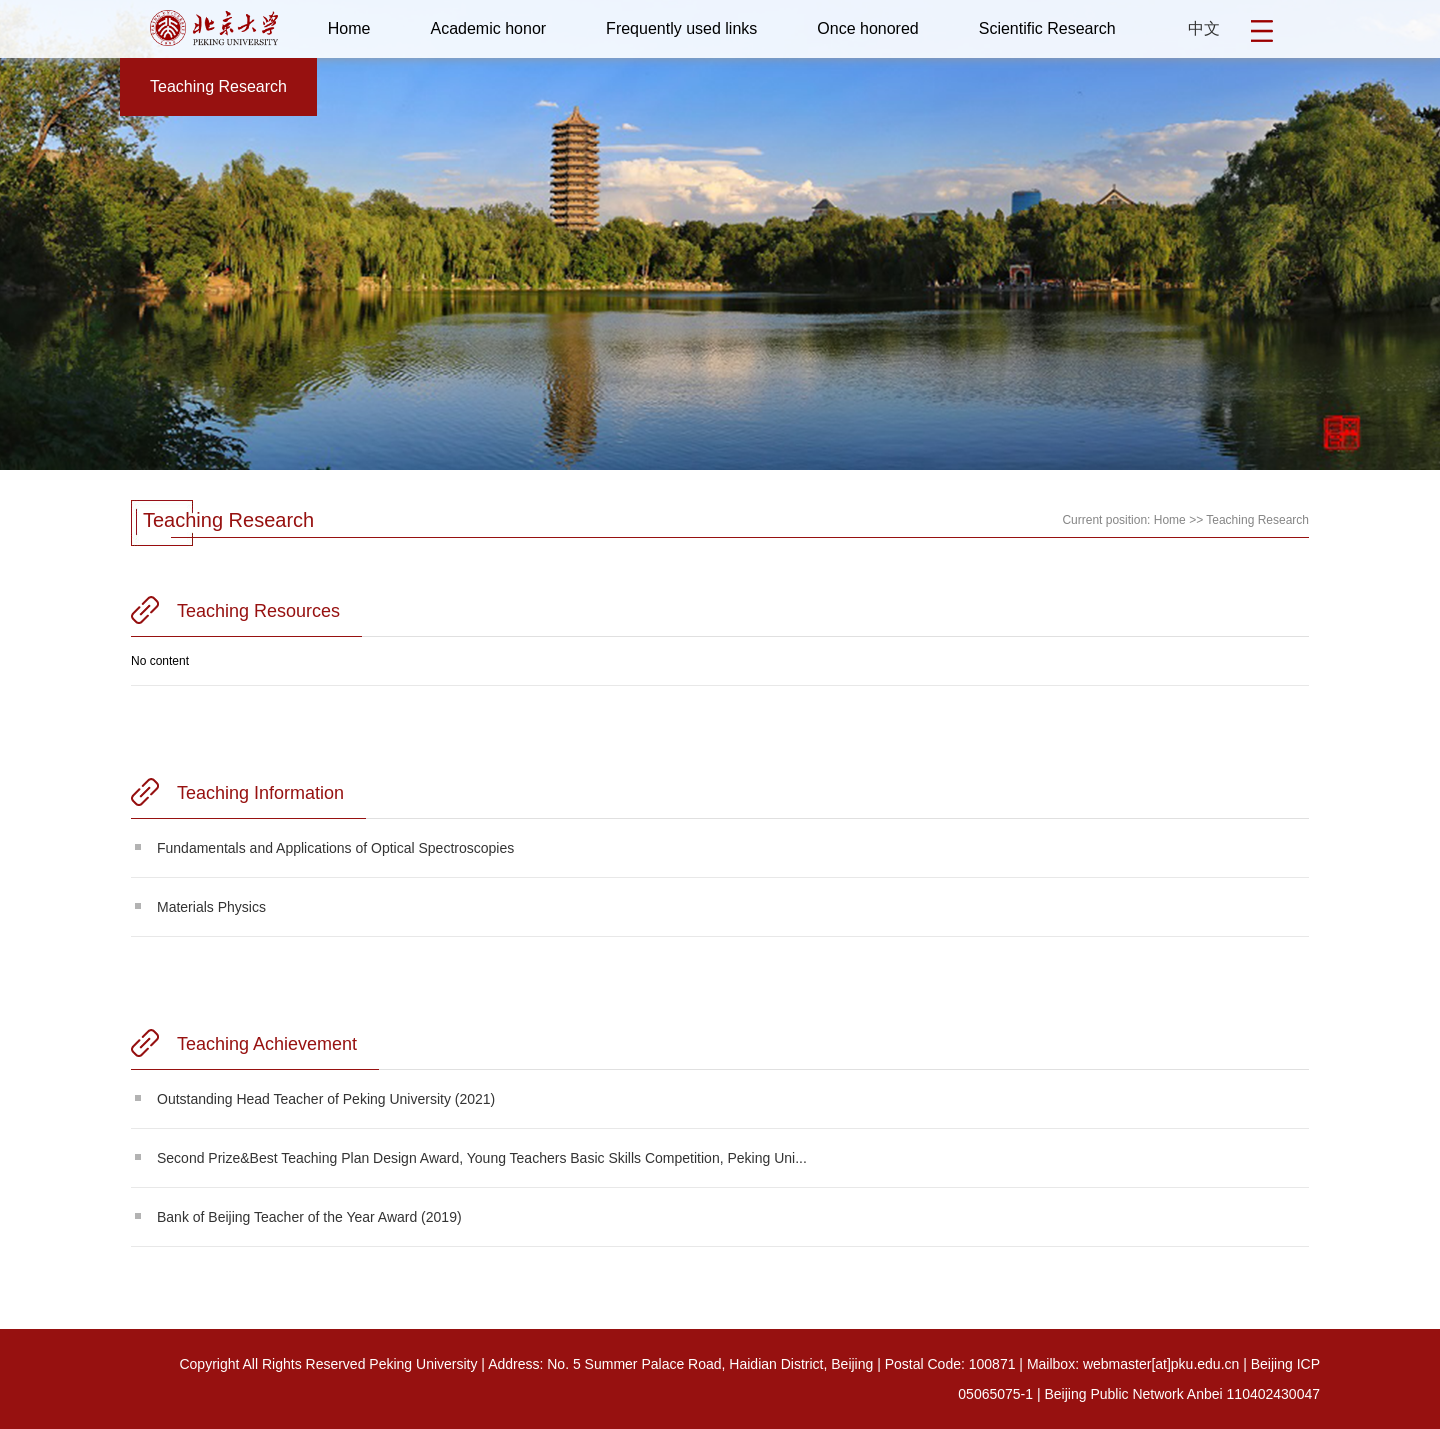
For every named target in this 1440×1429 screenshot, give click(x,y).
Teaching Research (218, 86)
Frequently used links (681, 28)
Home (349, 28)
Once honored (867, 28)
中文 (1204, 28)
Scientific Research (1047, 28)
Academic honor (488, 28)
